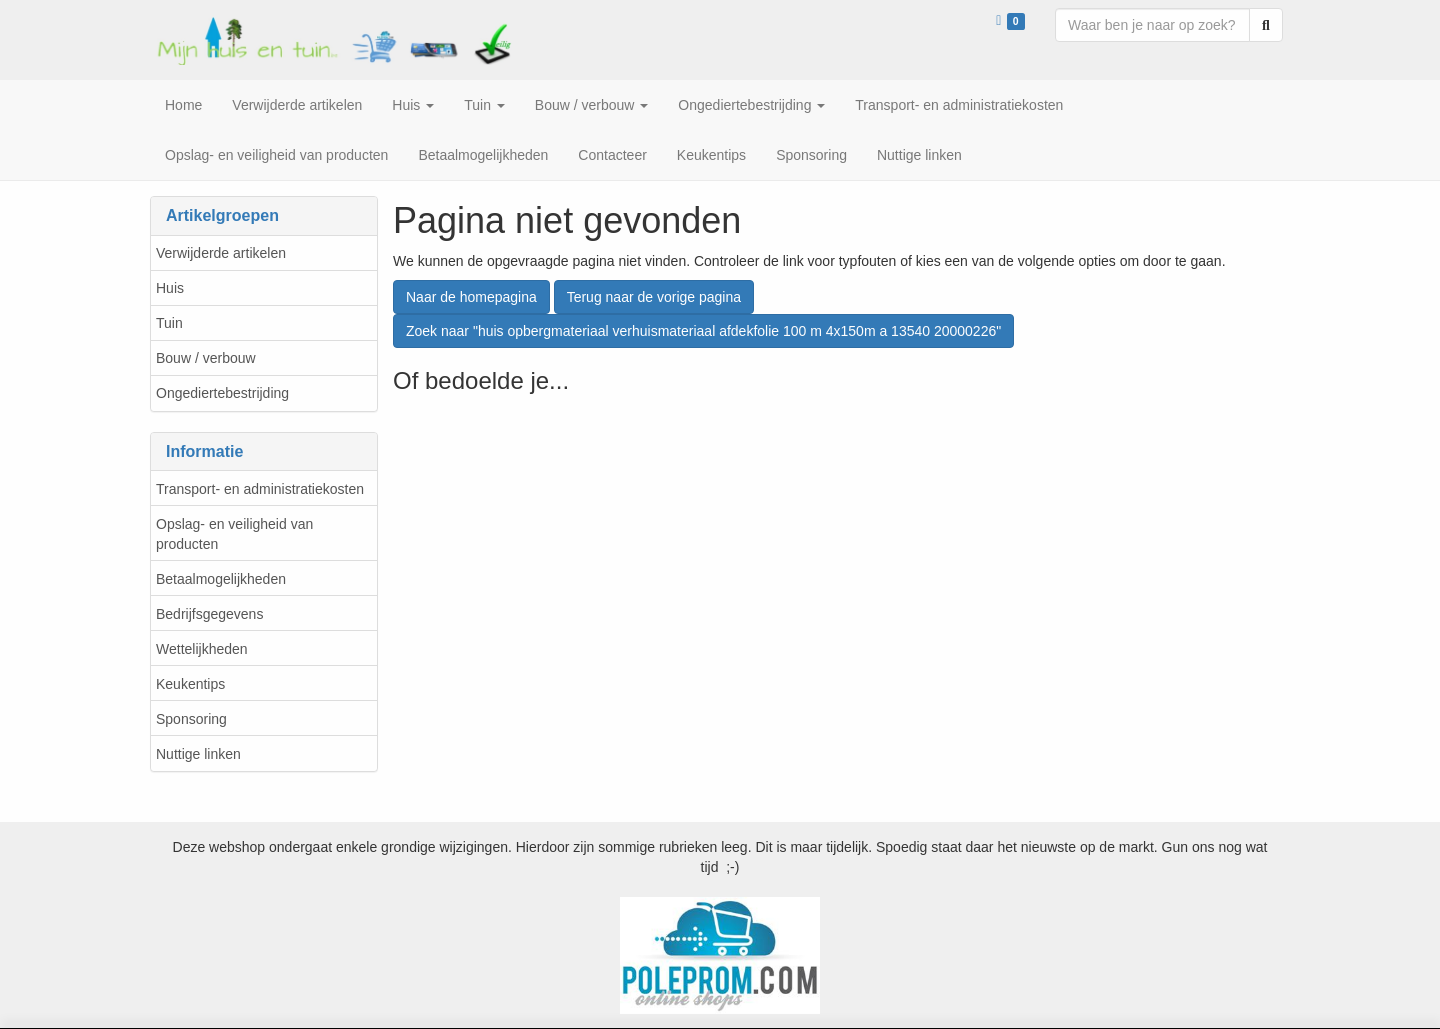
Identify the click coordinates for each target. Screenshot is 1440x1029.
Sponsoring (191, 719)
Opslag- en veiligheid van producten (234, 534)
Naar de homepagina (471, 297)
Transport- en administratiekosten (260, 489)
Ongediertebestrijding (222, 393)
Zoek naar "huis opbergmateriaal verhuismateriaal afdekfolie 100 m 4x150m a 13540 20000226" (703, 331)
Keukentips (190, 684)
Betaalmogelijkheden (221, 579)
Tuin (169, 323)
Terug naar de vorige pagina (654, 297)
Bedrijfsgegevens (209, 614)
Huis (170, 288)
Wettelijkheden (202, 649)
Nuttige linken (198, 754)
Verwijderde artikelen (221, 253)
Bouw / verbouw (206, 358)
